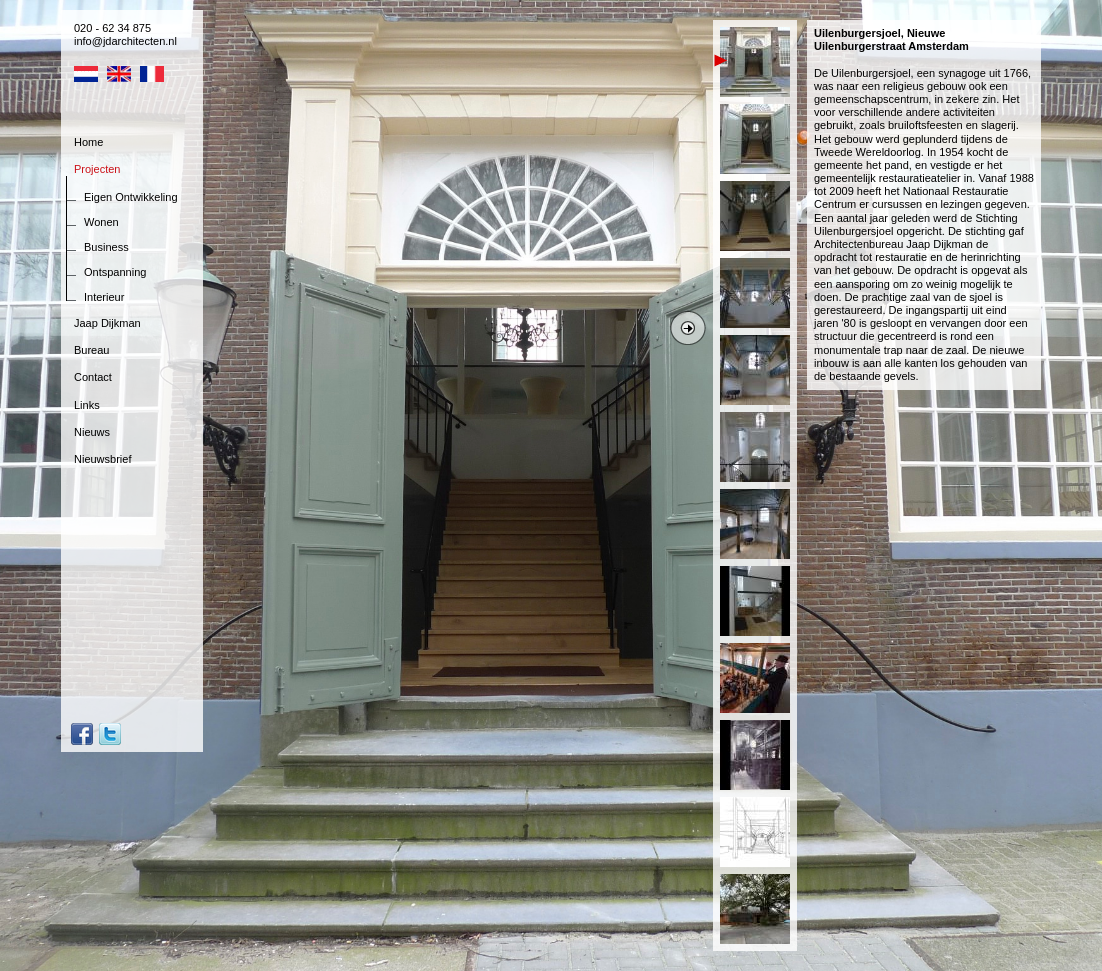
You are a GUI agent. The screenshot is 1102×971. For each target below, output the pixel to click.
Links (87, 405)
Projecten (97, 169)
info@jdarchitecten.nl (125, 41)
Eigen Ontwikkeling (131, 197)
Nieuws (92, 432)
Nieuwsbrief (102, 459)
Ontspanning (115, 272)
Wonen (101, 222)
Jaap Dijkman (107, 323)
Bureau (91, 350)
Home (88, 142)
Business (106, 247)
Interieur (104, 297)
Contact (93, 377)
